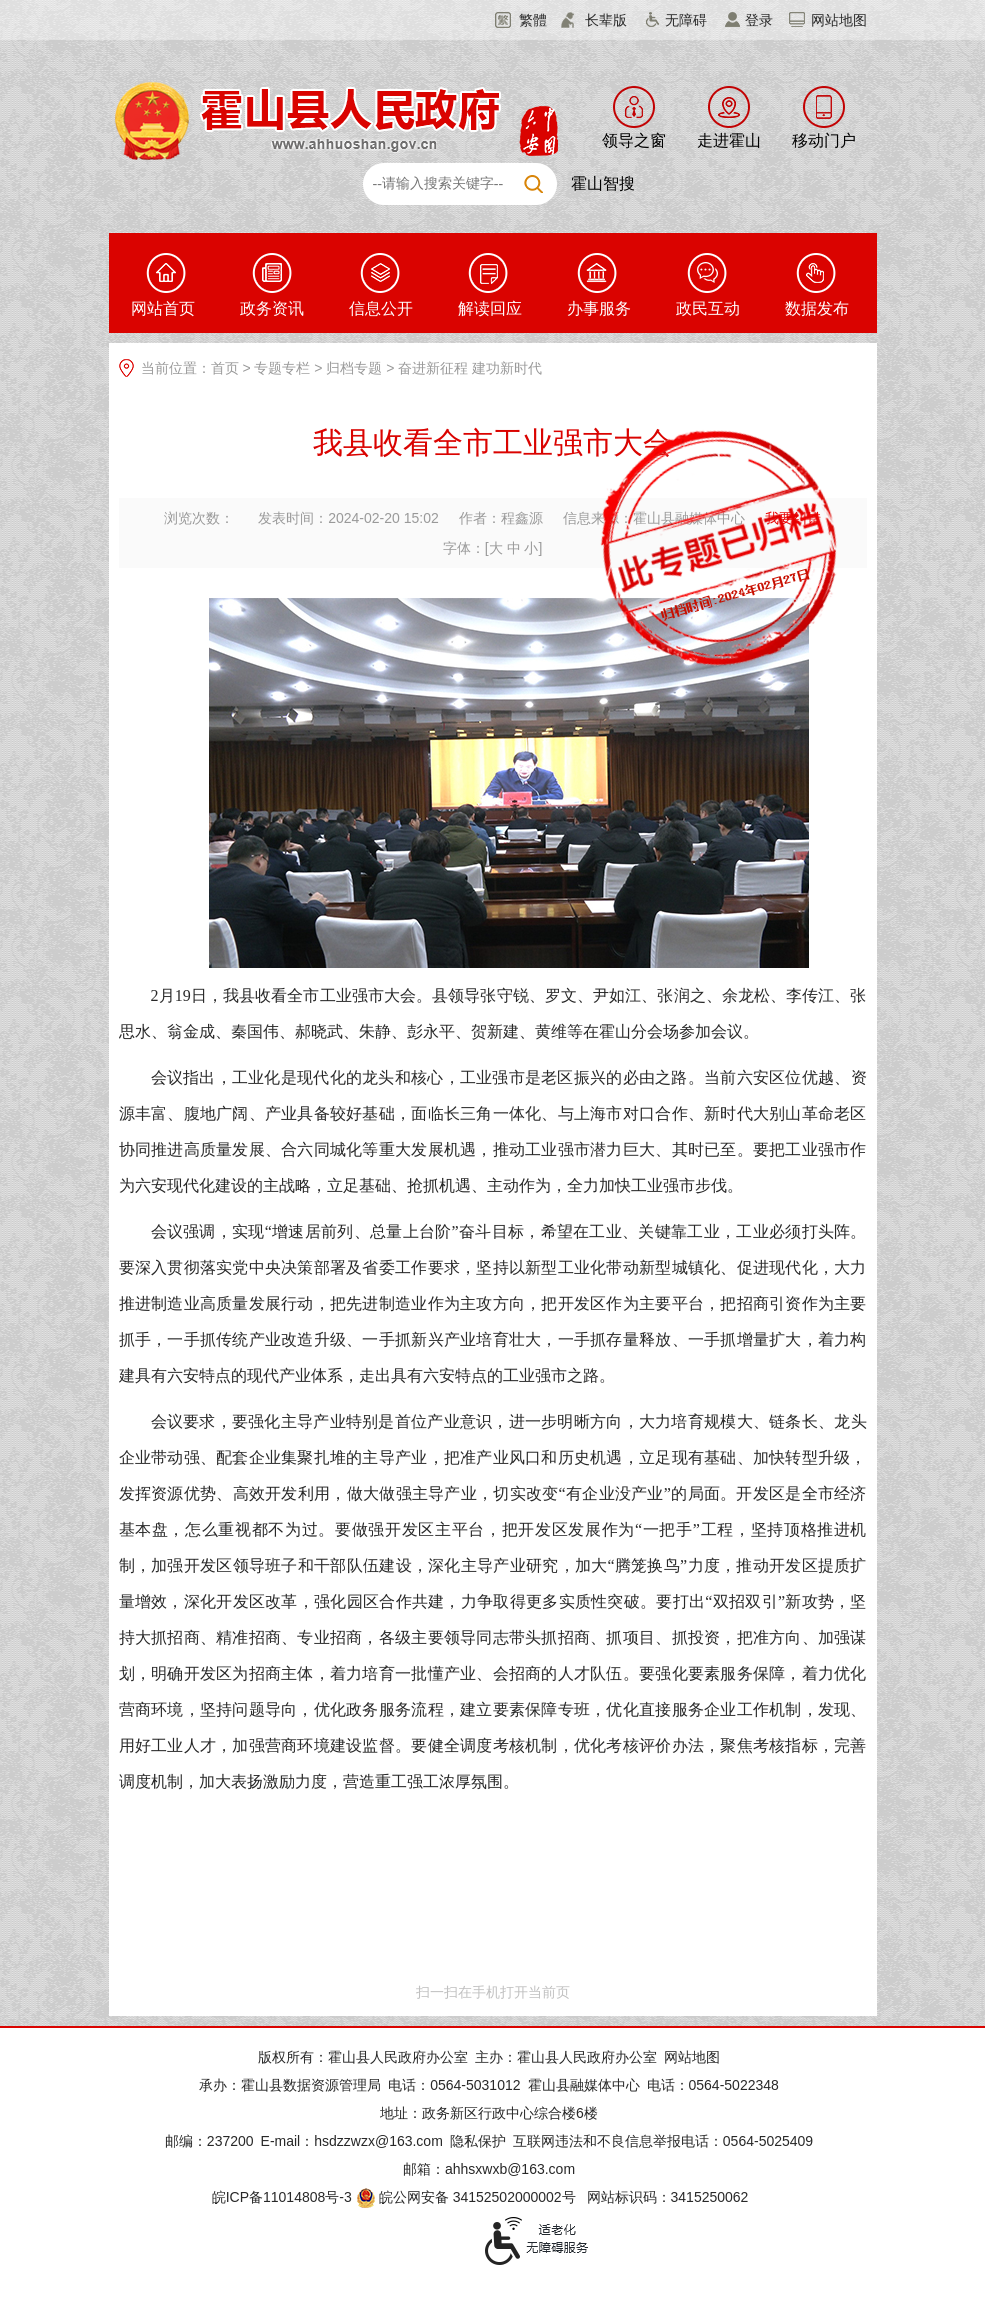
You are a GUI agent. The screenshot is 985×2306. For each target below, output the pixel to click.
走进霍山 (729, 140)
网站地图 (839, 20)
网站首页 (163, 308)
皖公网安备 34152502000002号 (467, 2197)
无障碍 (686, 20)
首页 (225, 368)
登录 (759, 20)
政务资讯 (272, 308)
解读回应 (490, 308)
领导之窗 (634, 140)
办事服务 (599, 308)
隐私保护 (478, 2141)
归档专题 (354, 368)
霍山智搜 (603, 183)
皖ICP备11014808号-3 (282, 2197)
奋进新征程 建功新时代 (470, 368)
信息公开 (381, 308)
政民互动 (708, 308)
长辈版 (606, 20)
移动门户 (824, 140)
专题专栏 (282, 368)
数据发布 (817, 308)
